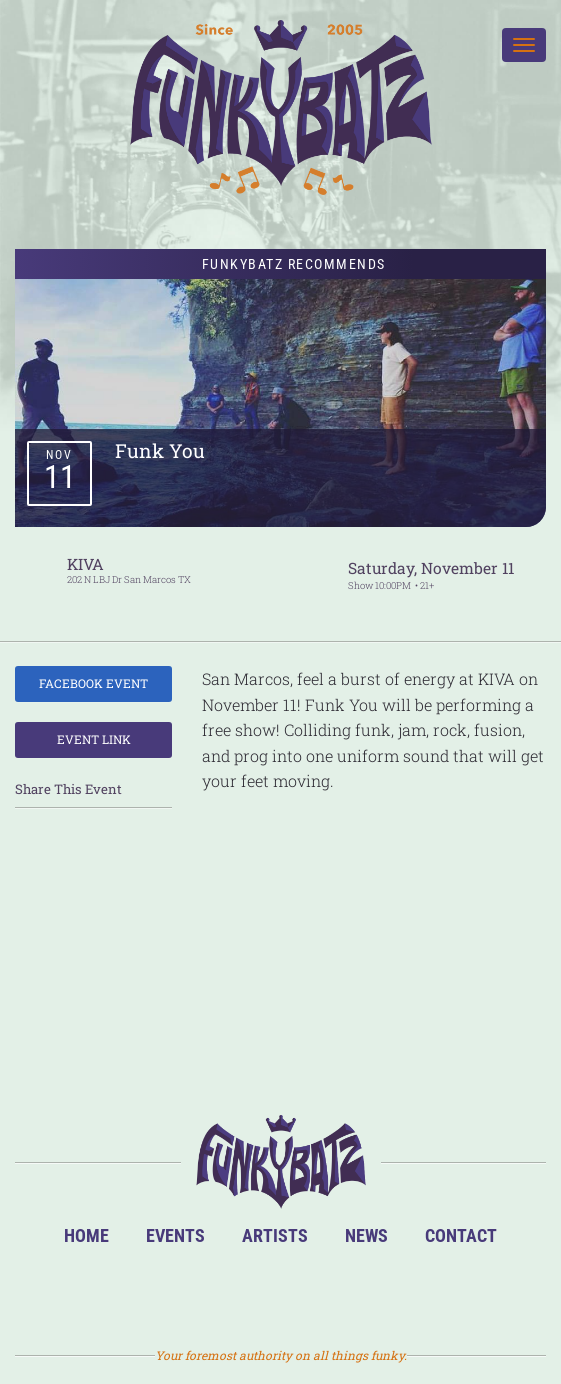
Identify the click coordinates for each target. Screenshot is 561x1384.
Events (175, 1235)
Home (86, 1235)
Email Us (377, 1292)
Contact (461, 1235)
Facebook (249, 1292)
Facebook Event (93, 683)
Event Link (94, 739)
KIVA (85, 564)
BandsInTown (185, 1292)
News (366, 1235)
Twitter (313, 1292)
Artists (275, 1235)
